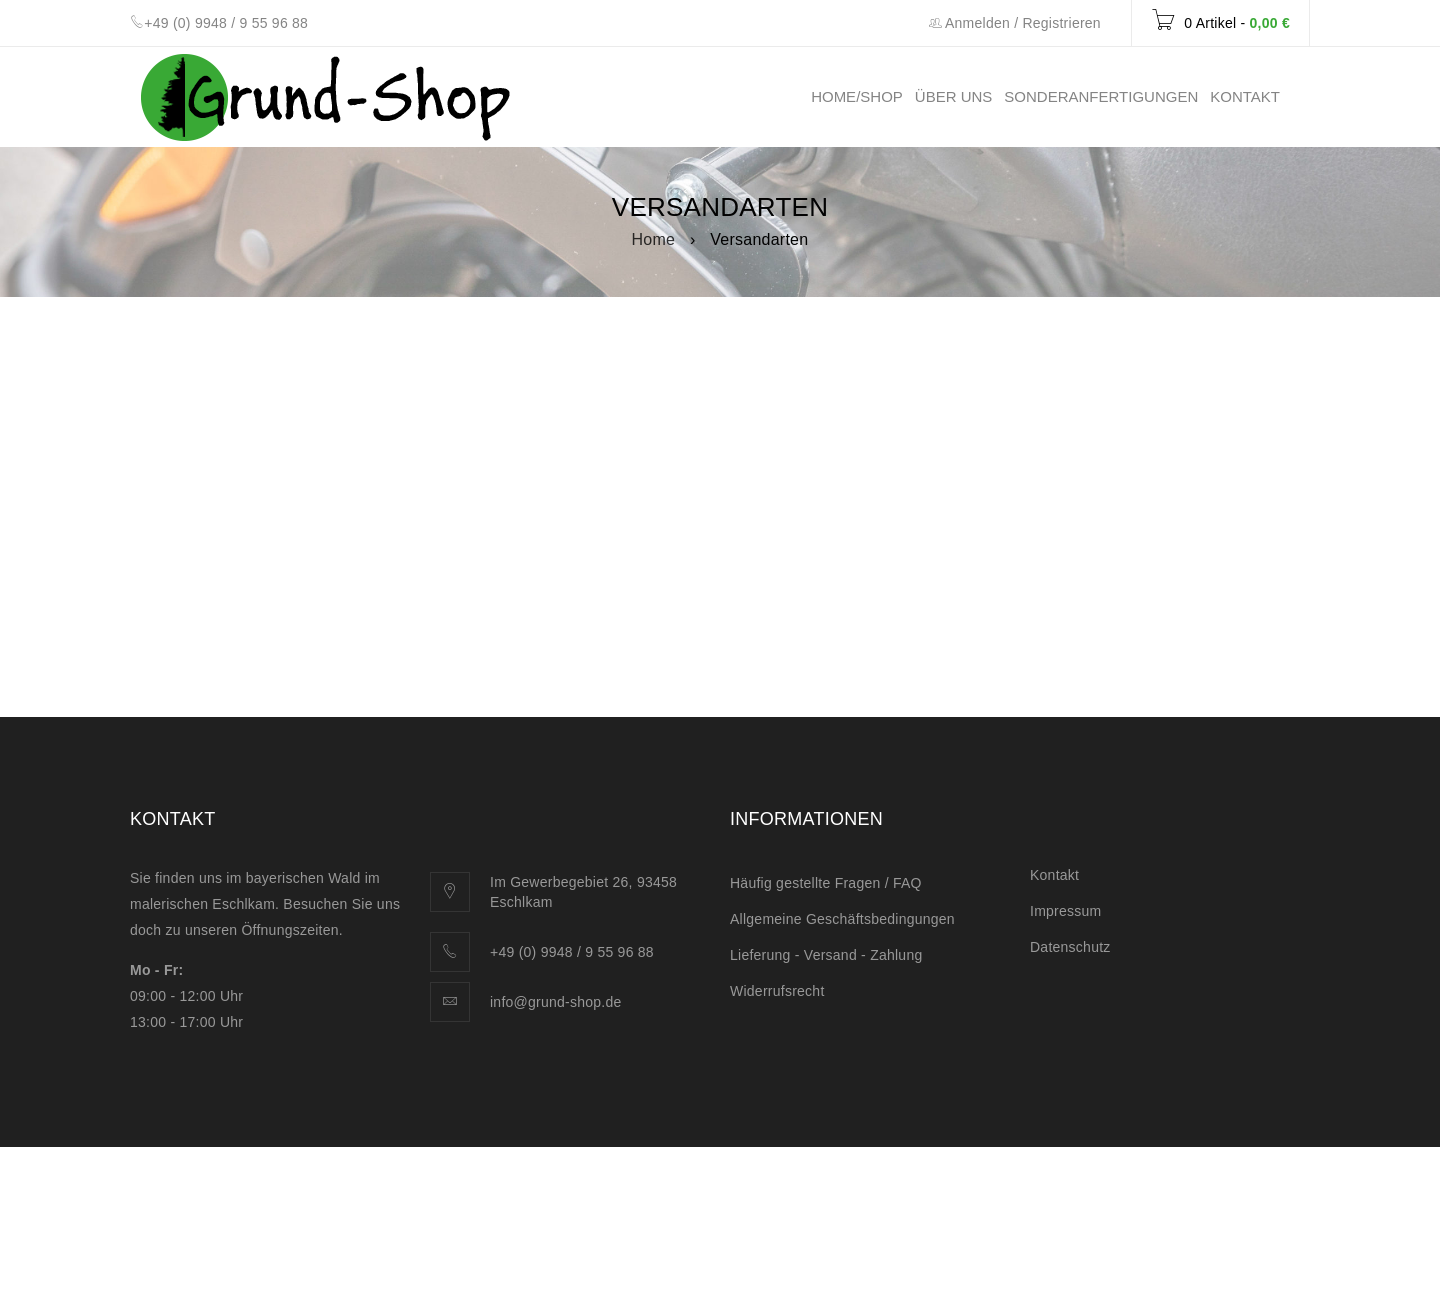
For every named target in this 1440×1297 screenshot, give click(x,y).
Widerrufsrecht (777, 991)
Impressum (1065, 911)
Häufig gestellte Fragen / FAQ (826, 883)
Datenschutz (1070, 947)
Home (654, 239)
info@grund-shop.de (556, 1002)
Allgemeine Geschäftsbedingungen (842, 919)
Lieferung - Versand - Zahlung (826, 955)
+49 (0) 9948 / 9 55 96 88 (226, 23)
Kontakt (1054, 875)
